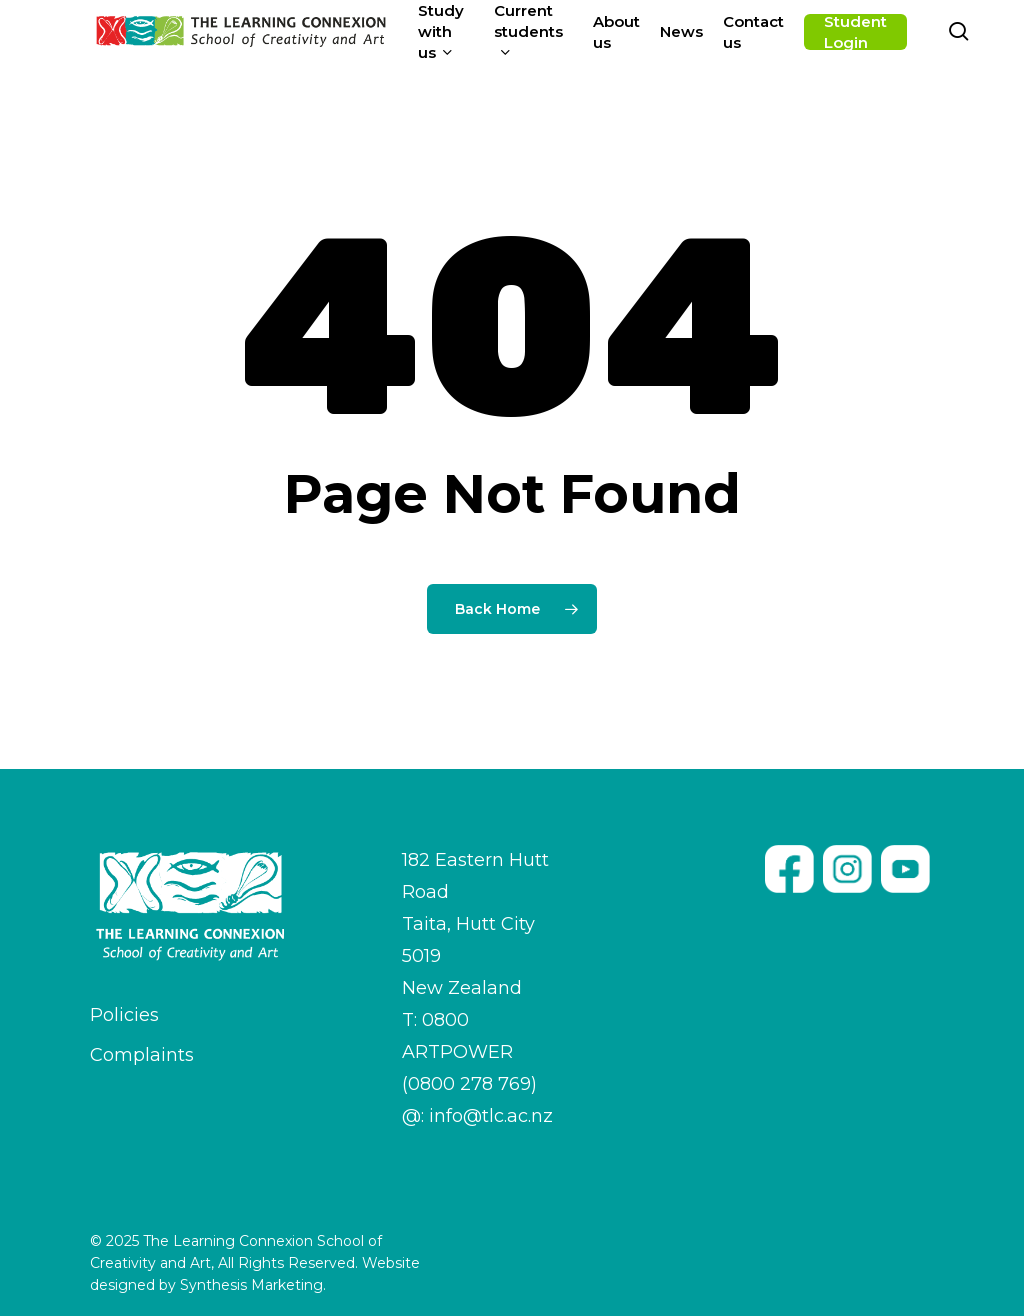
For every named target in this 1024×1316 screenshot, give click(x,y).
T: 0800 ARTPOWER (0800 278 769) (469, 1052)
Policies (124, 1015)
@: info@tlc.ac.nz (477, 1116)
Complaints (142, 1055)
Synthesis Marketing (251, 1285)
